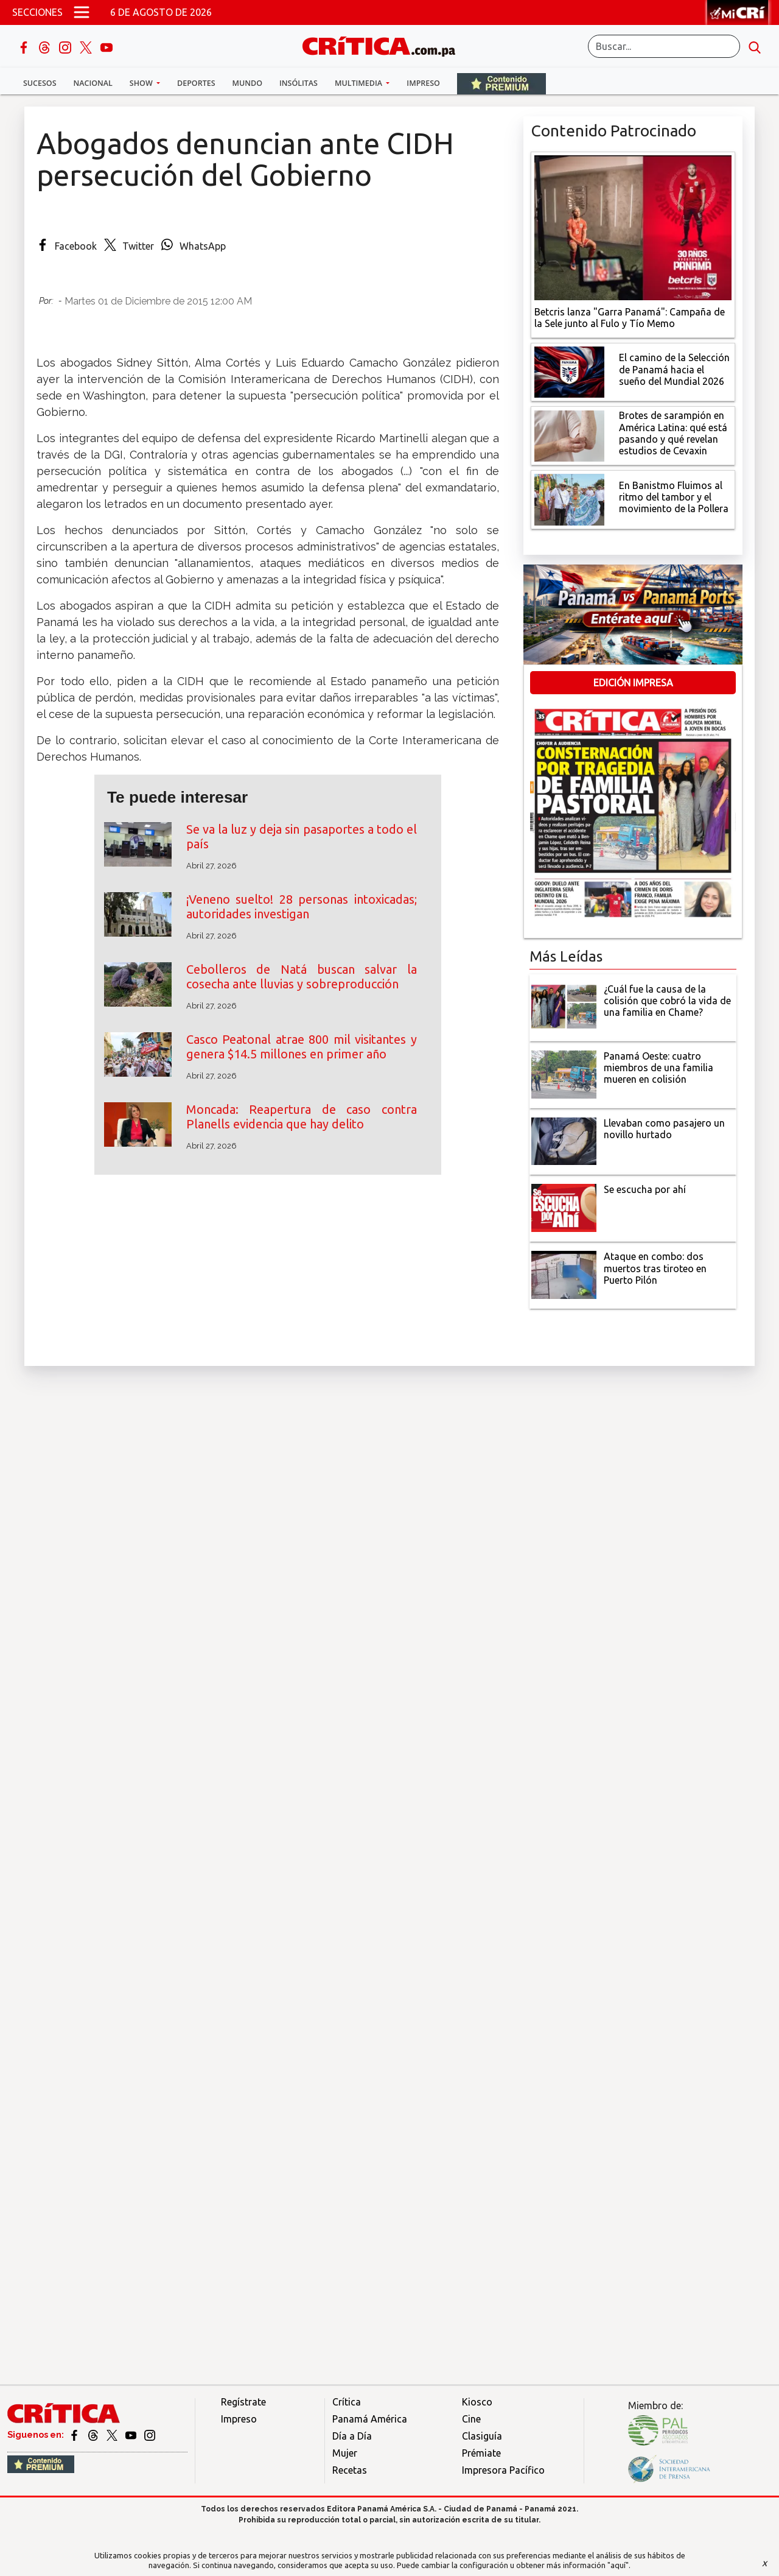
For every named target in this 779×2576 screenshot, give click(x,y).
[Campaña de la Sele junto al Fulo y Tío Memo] (633, 226)
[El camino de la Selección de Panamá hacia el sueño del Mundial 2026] (569, 370)
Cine (471, 2418)
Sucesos (40, 83)
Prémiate (481, 2453)
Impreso (423, 83)
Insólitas (298, 83)
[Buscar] (664, 46)
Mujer (344, 2453)
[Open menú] (81, 12)
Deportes (196, 83)
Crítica (346, 2401)
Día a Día (352, 2435)
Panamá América (369, 2418)
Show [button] (142, 83)
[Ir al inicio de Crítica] (384, 45)
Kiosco (477, 2401)
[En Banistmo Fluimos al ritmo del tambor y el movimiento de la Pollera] (569, 498)
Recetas (349, 2470)
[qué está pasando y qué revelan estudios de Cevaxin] (569, 434)
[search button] (754, 46)
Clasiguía (482, 2435)
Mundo (247, 83)
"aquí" (618, 2565)
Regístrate (243, 2401)
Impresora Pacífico (503, 2470)
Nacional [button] (93, 83)
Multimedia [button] (359, 83)
